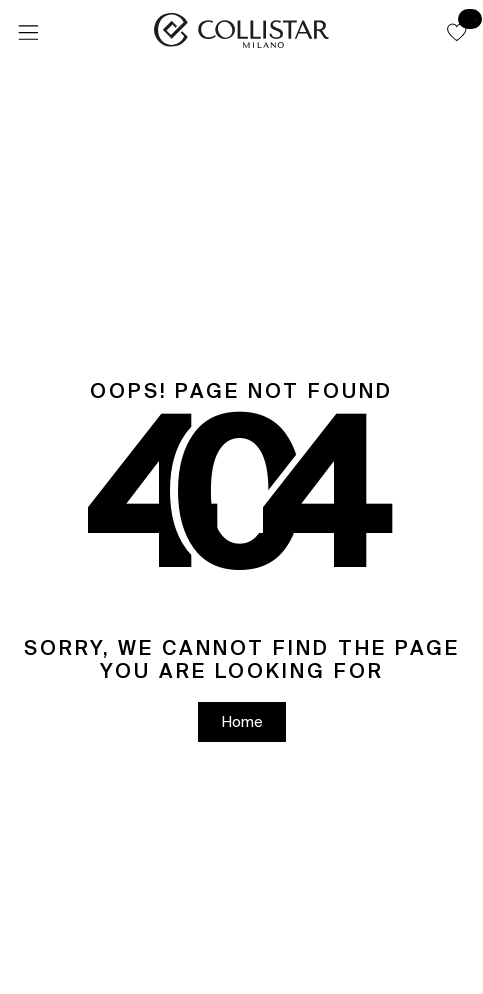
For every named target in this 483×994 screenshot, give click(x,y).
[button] (457, 32)
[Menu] (28, 33)
